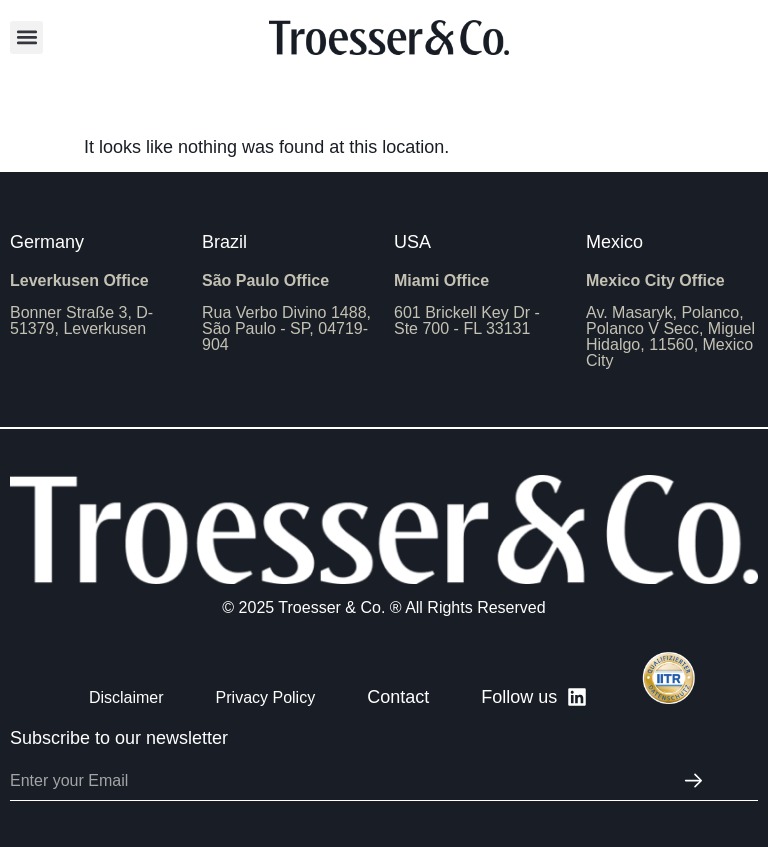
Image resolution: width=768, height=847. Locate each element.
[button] (26, 37)
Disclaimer (126, 697)
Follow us (519, 697)
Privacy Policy (266, 697)
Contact (398, 697)
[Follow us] (577, 697)
